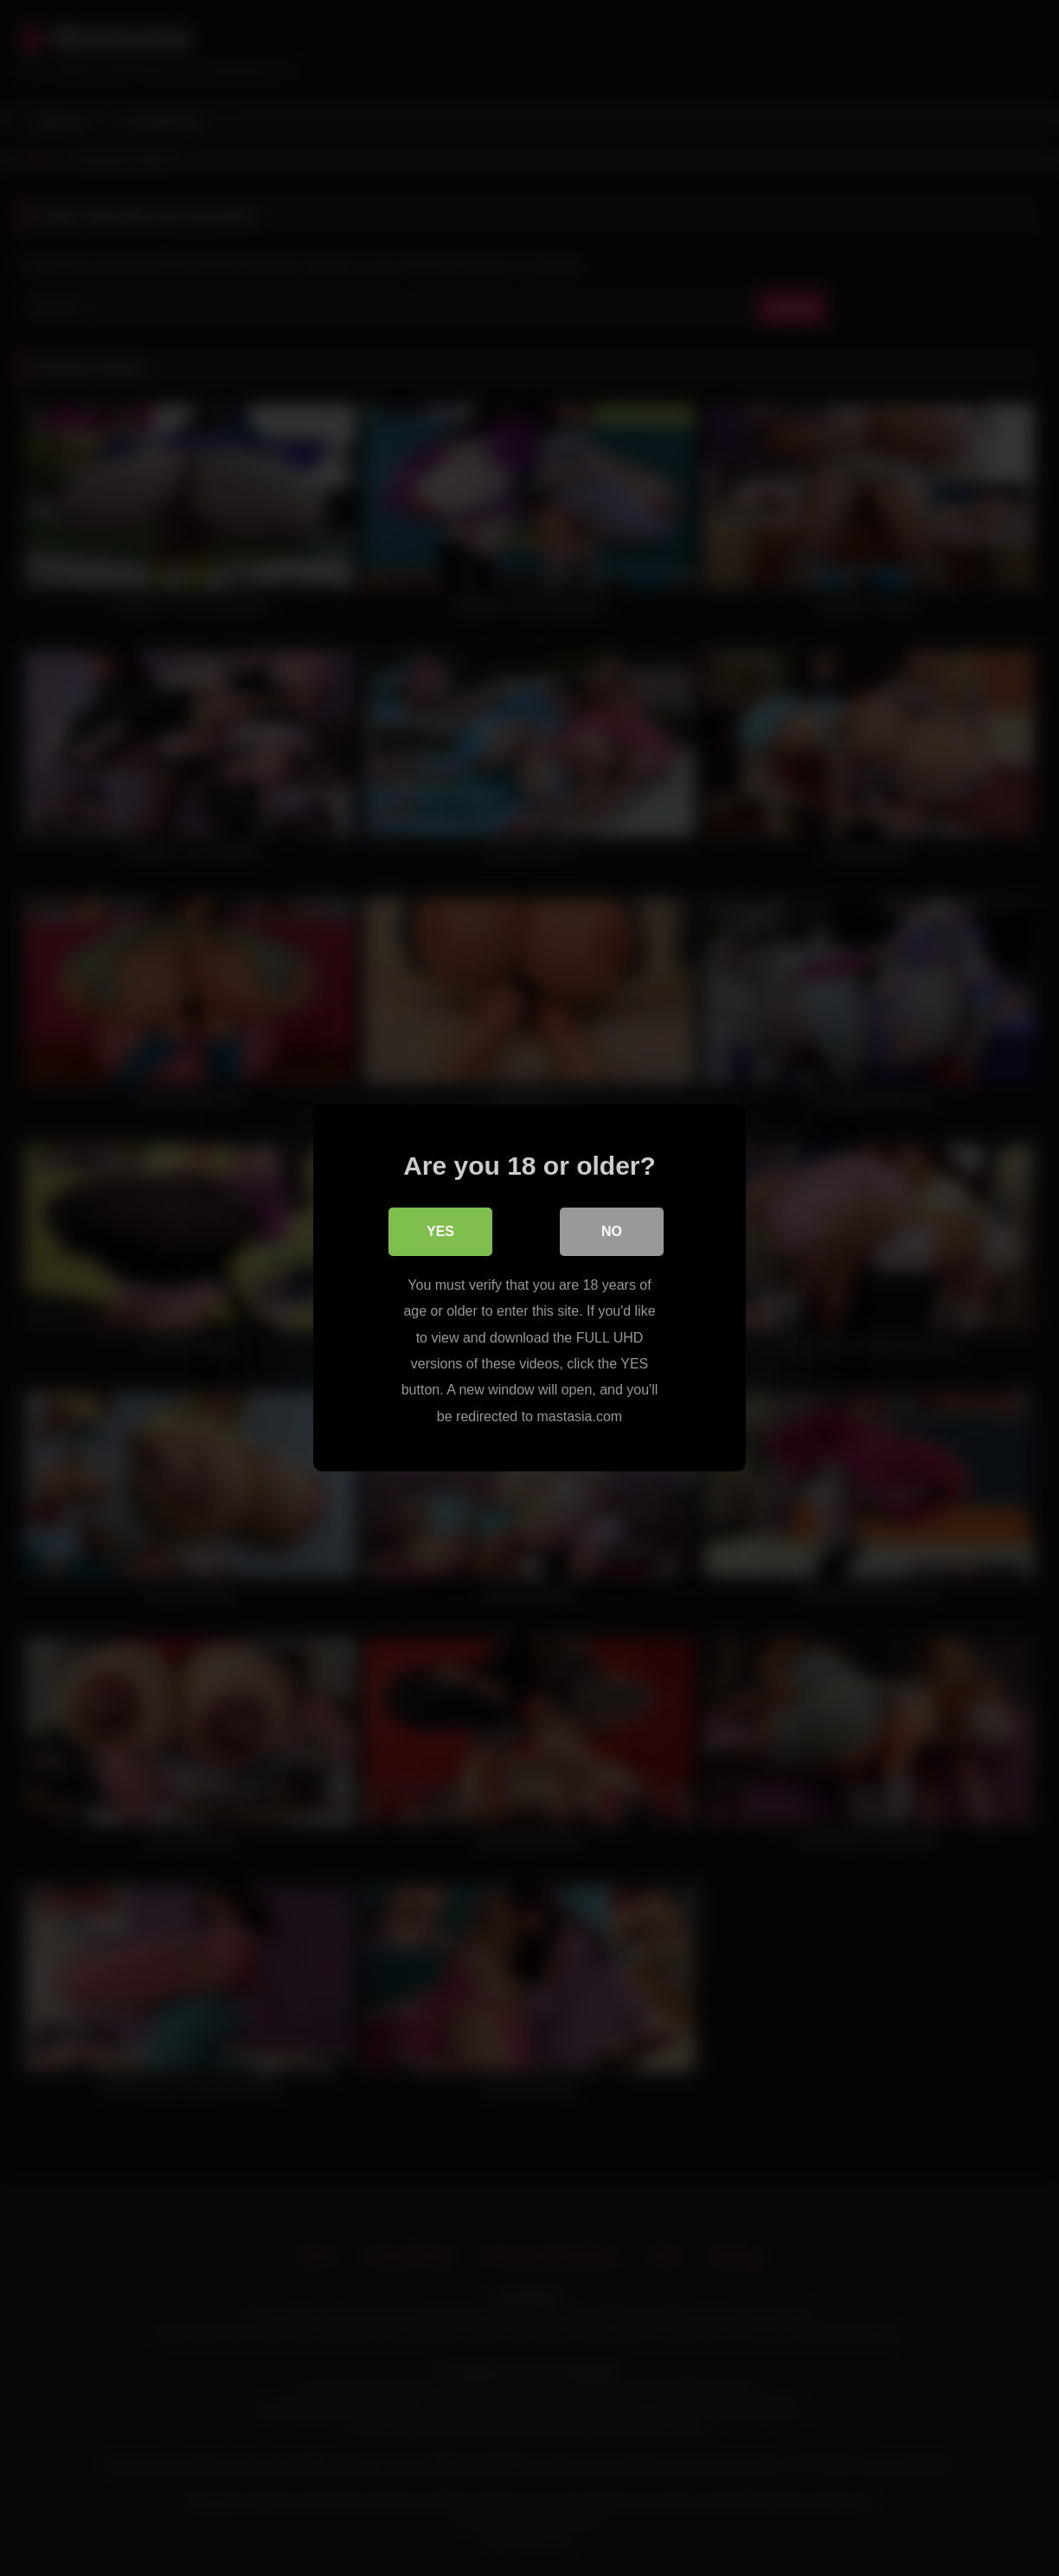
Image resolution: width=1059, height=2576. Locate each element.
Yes (440, 1231)
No (611, 1231)
